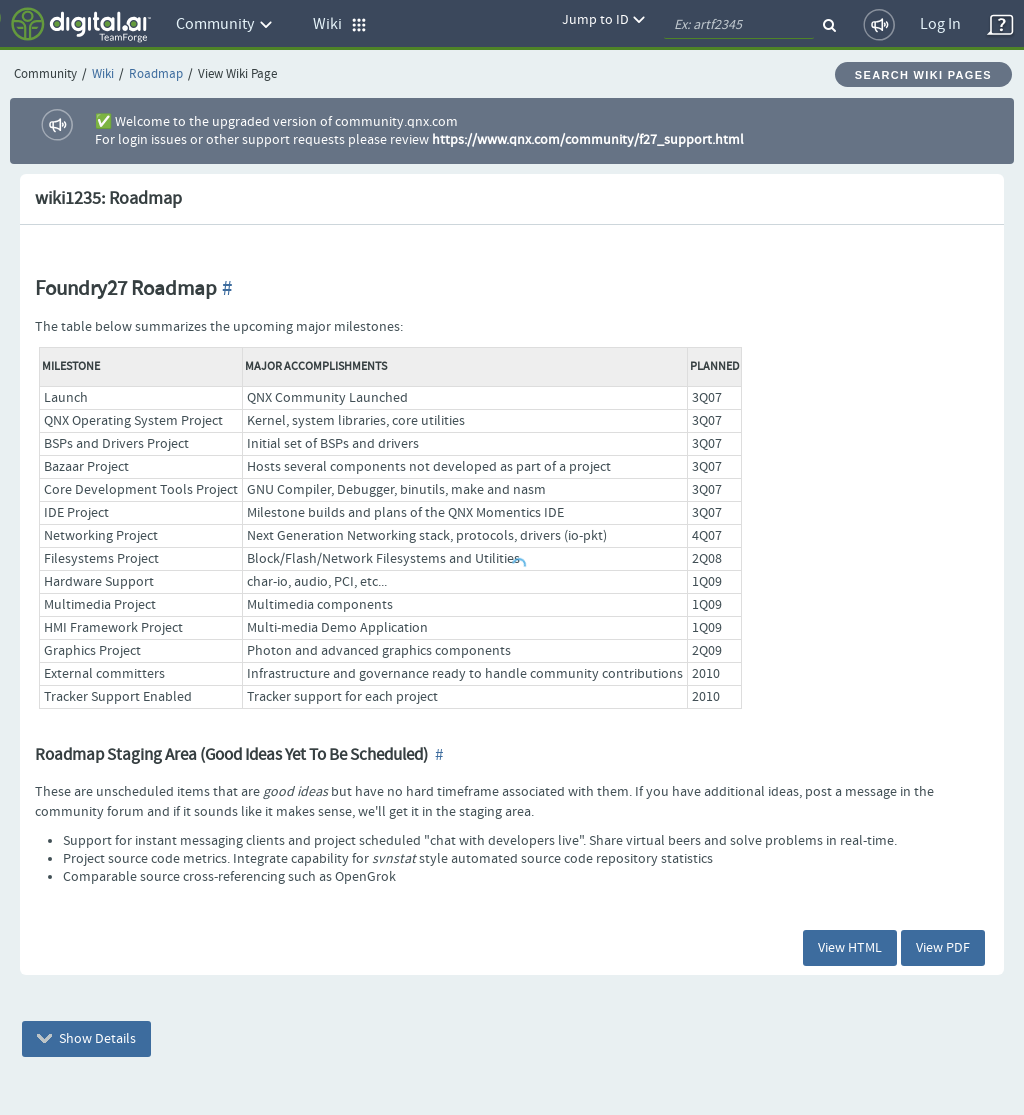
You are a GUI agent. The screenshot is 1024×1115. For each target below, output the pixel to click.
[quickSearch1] (739, 25)
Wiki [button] (340, 24)
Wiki (103, 74)
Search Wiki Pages (923, 75)
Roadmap (156, 74)
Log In (940, 24)
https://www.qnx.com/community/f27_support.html (588, 140)
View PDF (943, 948)
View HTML (850, 948)
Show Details (86, 1039)
